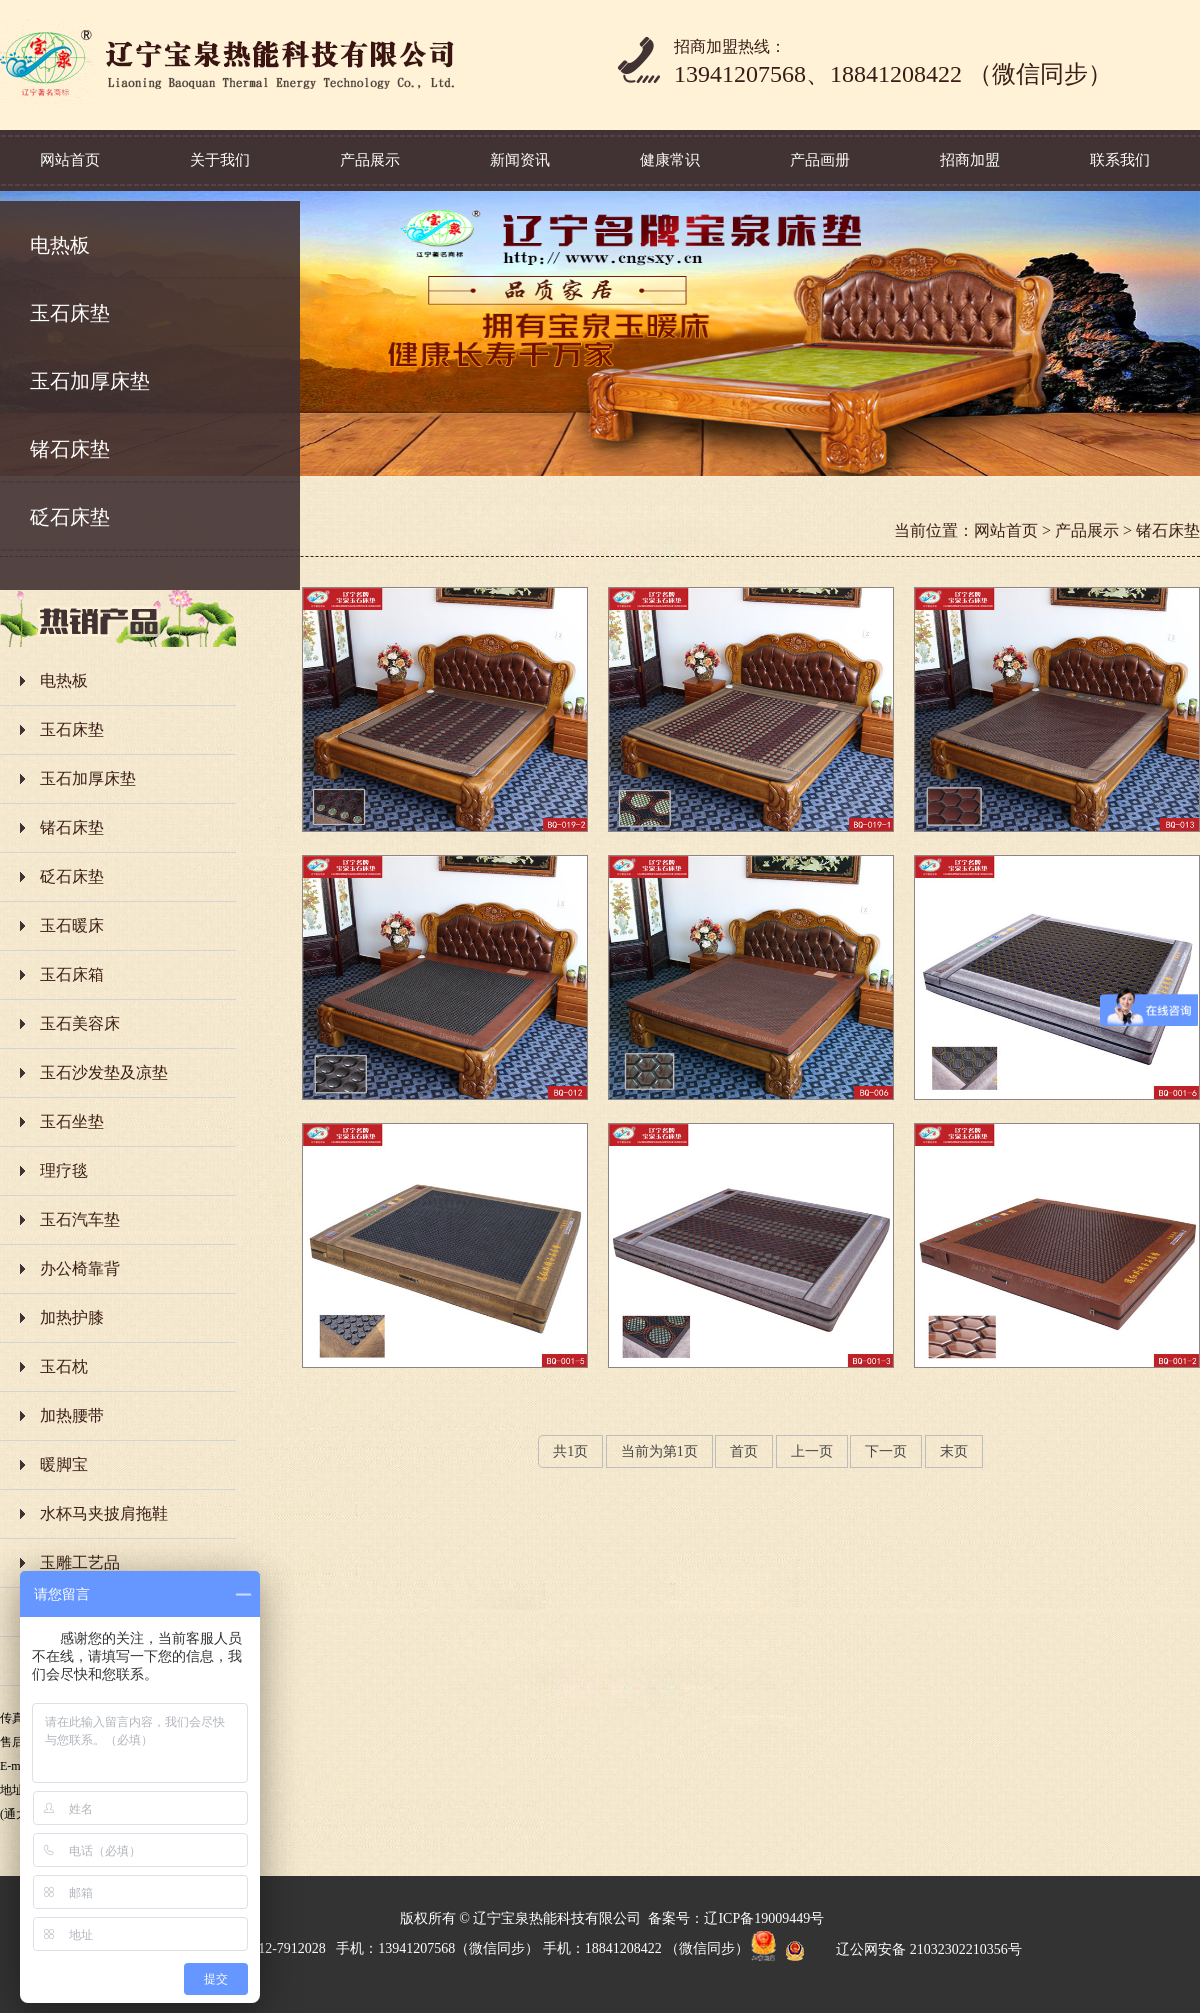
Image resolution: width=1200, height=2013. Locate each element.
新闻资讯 (520, 160)
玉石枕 (64, 1366)
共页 (570, 1451)
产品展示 (370, 160)
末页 (954, 1451)
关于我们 (220, 160)
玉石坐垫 (72, 1121)
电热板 (60, 245)
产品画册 (820, 160)
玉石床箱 (72, 974)
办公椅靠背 (80, 1268)
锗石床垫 (70, 449)
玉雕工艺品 (80, 1562)
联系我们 (1120, 160)
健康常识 (670, 160)
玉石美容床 (80, 1023)
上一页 (812, 1451)
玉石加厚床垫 (90, 381)
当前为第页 (659, 1451)
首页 (744, 1451)
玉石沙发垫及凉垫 (104, 1072)
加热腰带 (72, 1415)
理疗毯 (64, 1170)
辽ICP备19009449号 (764, 1918)
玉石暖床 (72, 925)
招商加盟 (970, 160)
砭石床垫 (70, 517)
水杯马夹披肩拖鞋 (104, 1513)
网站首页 (70, 160)
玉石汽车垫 (80, 1219)
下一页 (886, 1451)
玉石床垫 (70, 313)
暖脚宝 (64, 1464)
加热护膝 (72, 1317)
